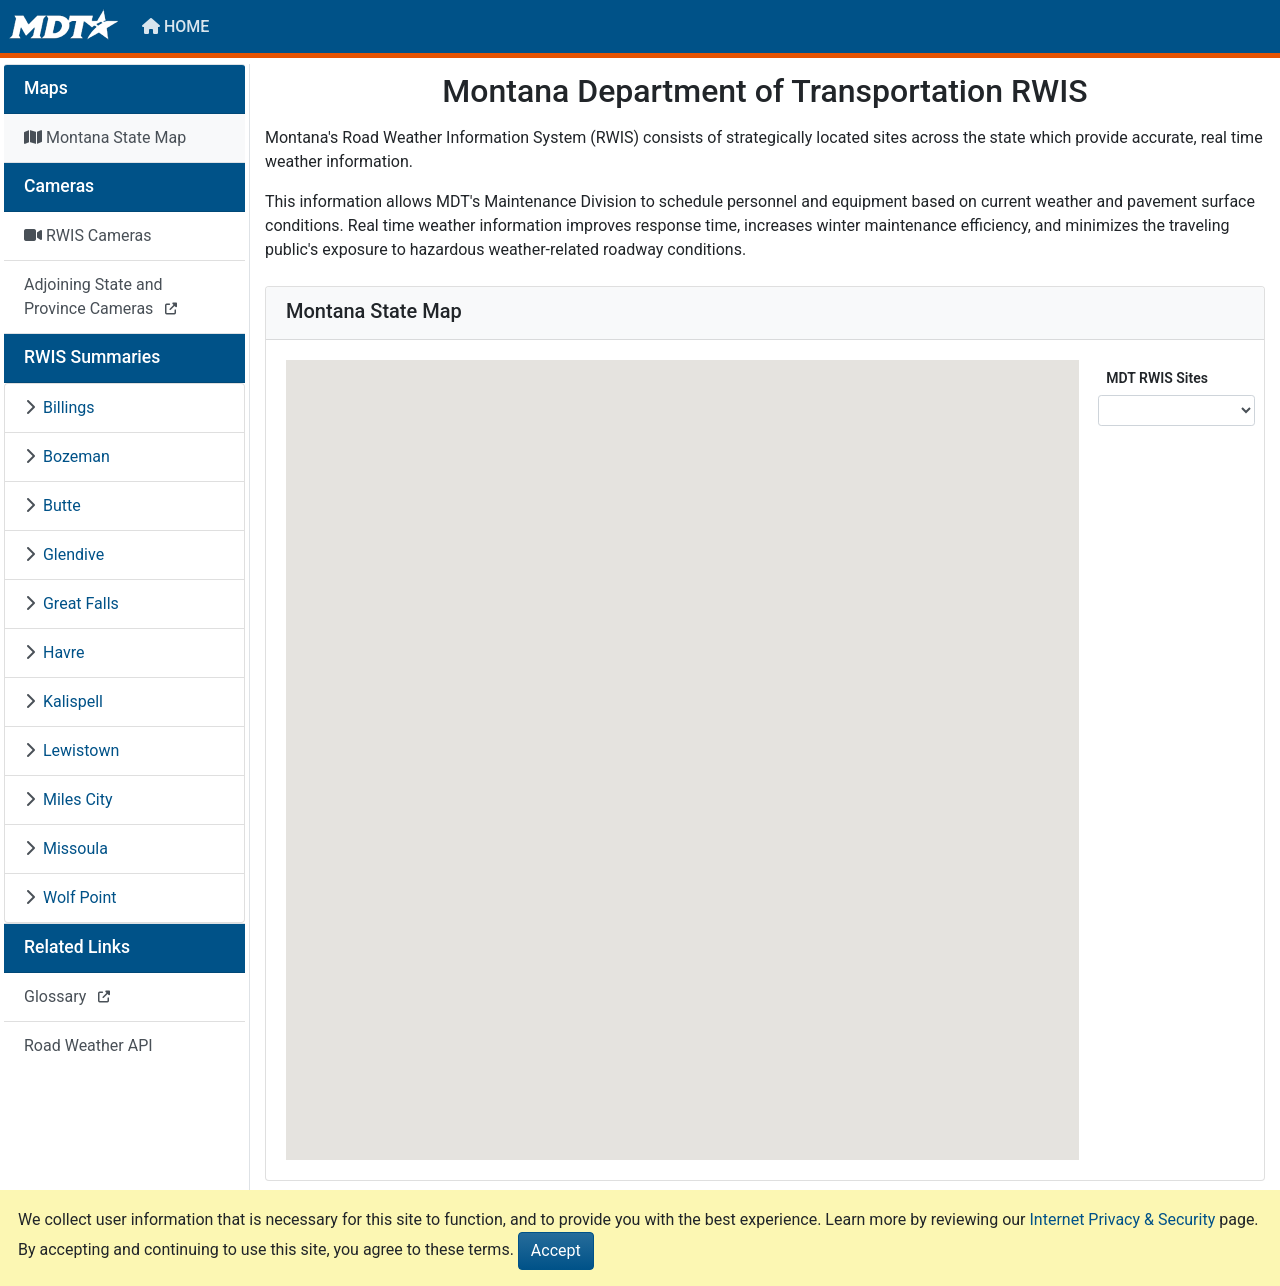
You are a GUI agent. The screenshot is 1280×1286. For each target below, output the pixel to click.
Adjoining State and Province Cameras (100, 296)
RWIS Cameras (88, 235)
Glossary (67, 996)
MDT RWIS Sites (1157, 378)
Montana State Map (105, 137)
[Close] (556, 1251)
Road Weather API (88, 1045)
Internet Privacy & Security (1123, 1219)
